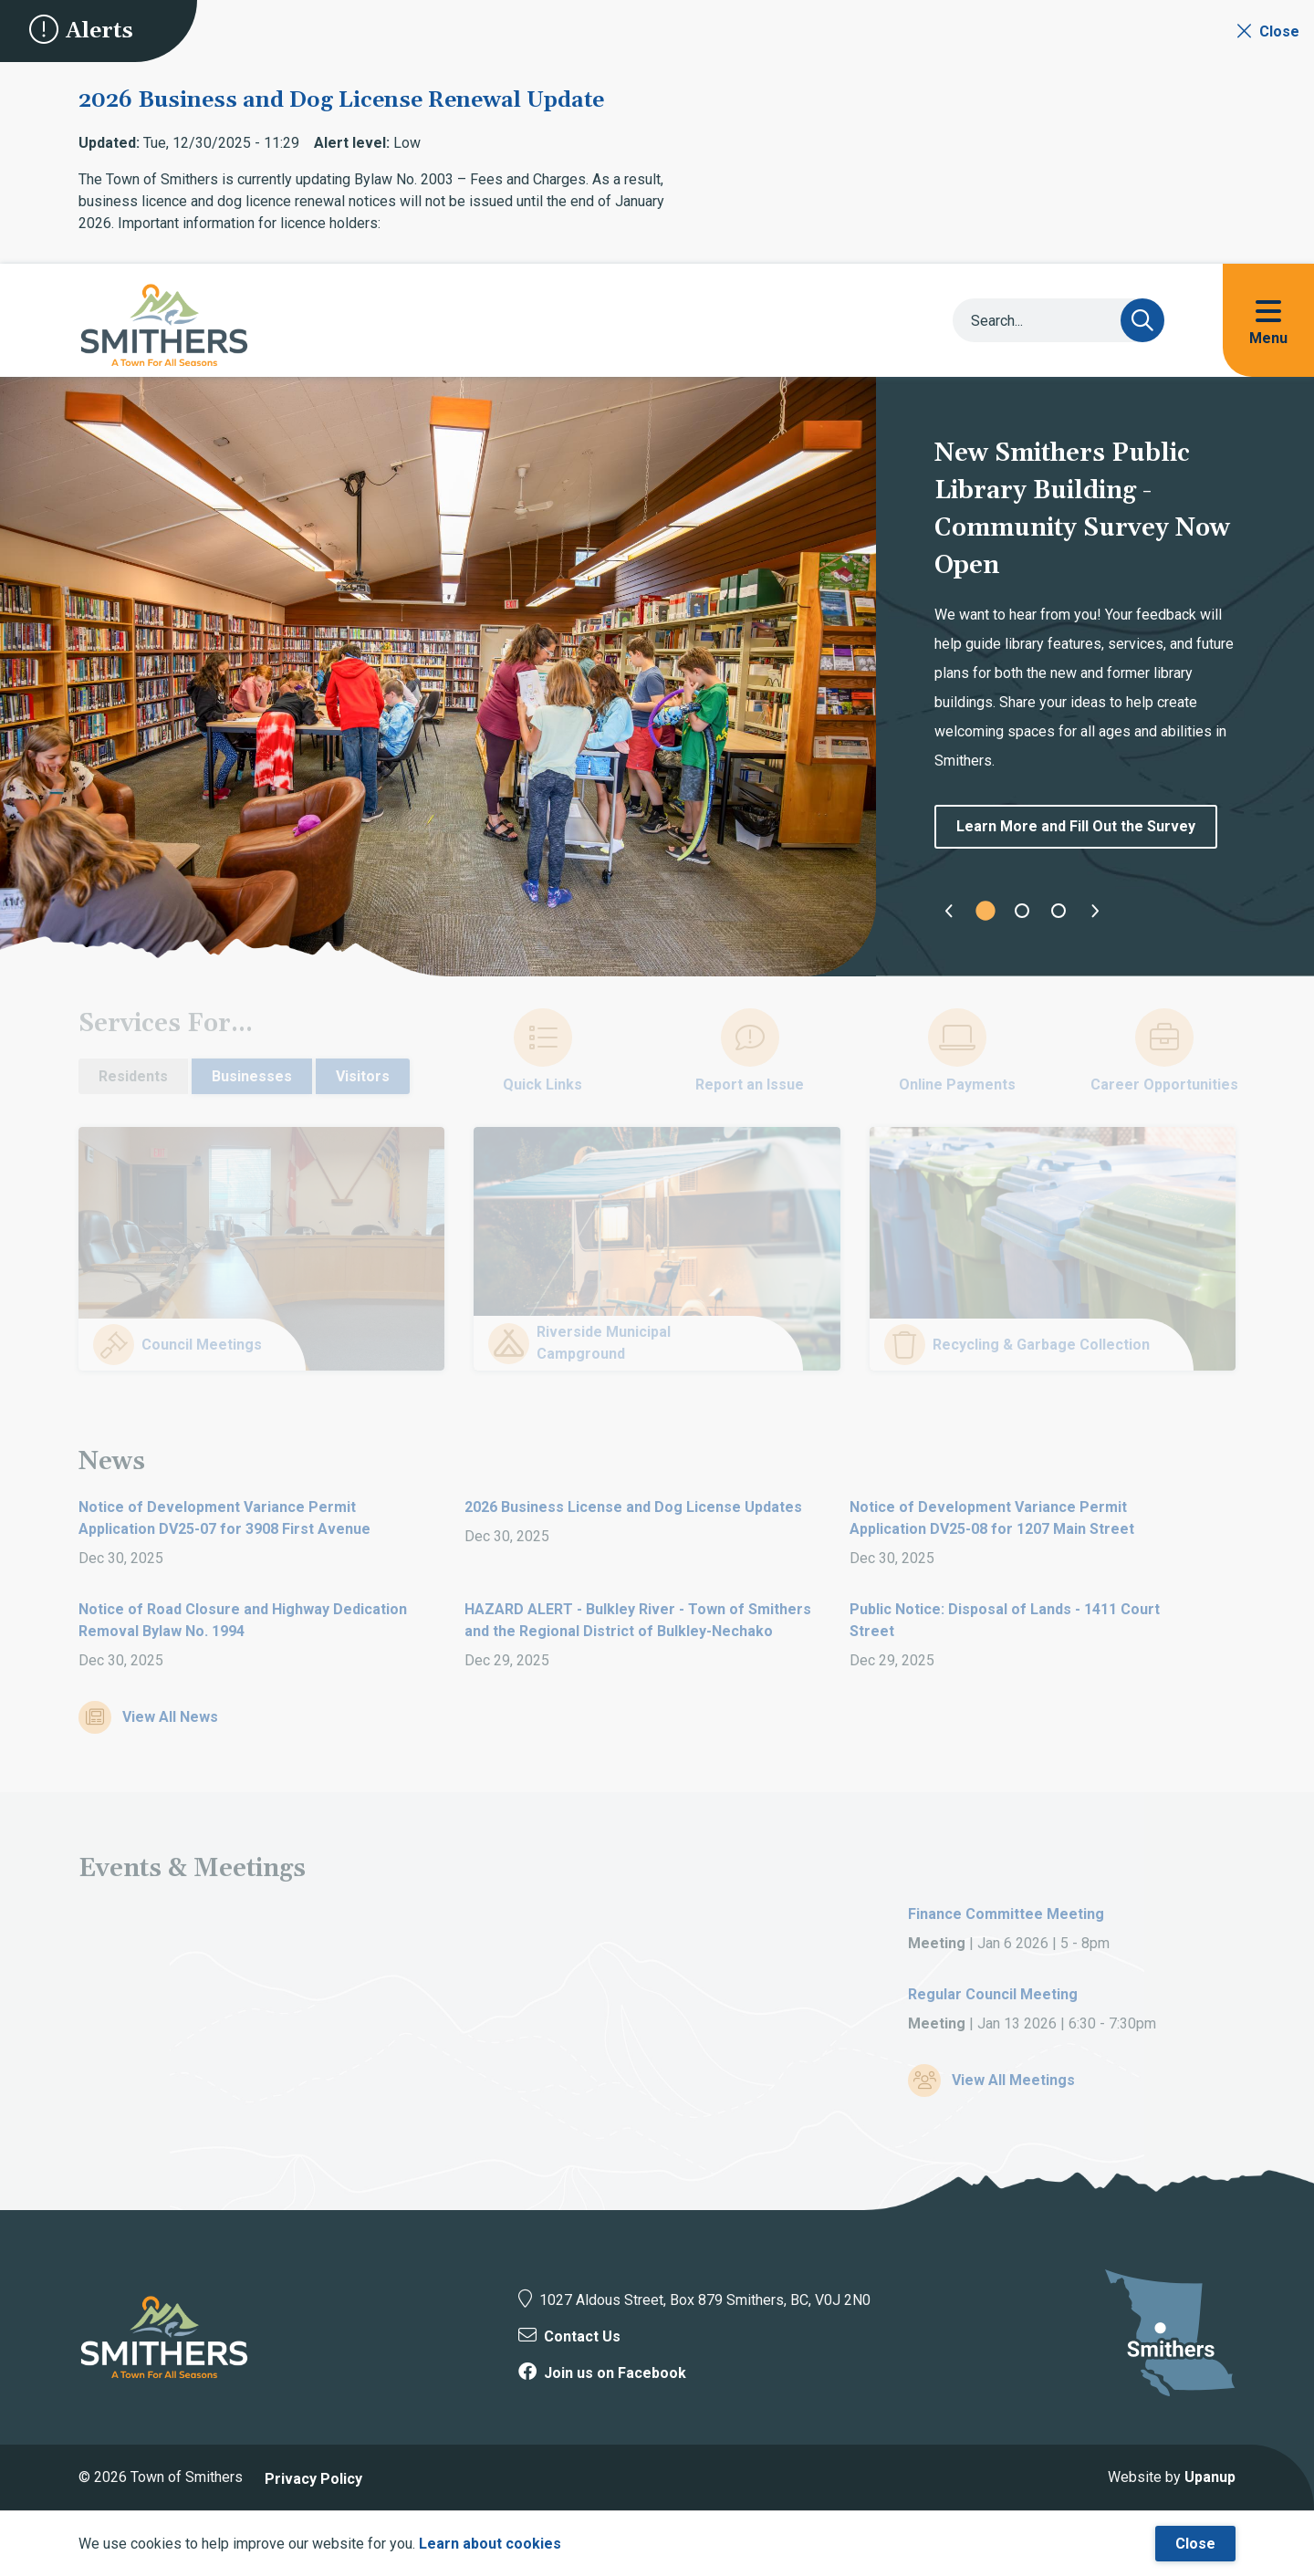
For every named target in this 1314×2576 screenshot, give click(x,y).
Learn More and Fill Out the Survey (1075, 826)
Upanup (1210, 2477)
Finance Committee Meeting (1006, 1914)
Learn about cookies (490, 2543)
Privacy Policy (313, 2478)
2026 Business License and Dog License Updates (633, 1507)
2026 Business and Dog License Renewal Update (341, 100)
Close (1195, 2543)
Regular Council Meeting (993, 1994)
